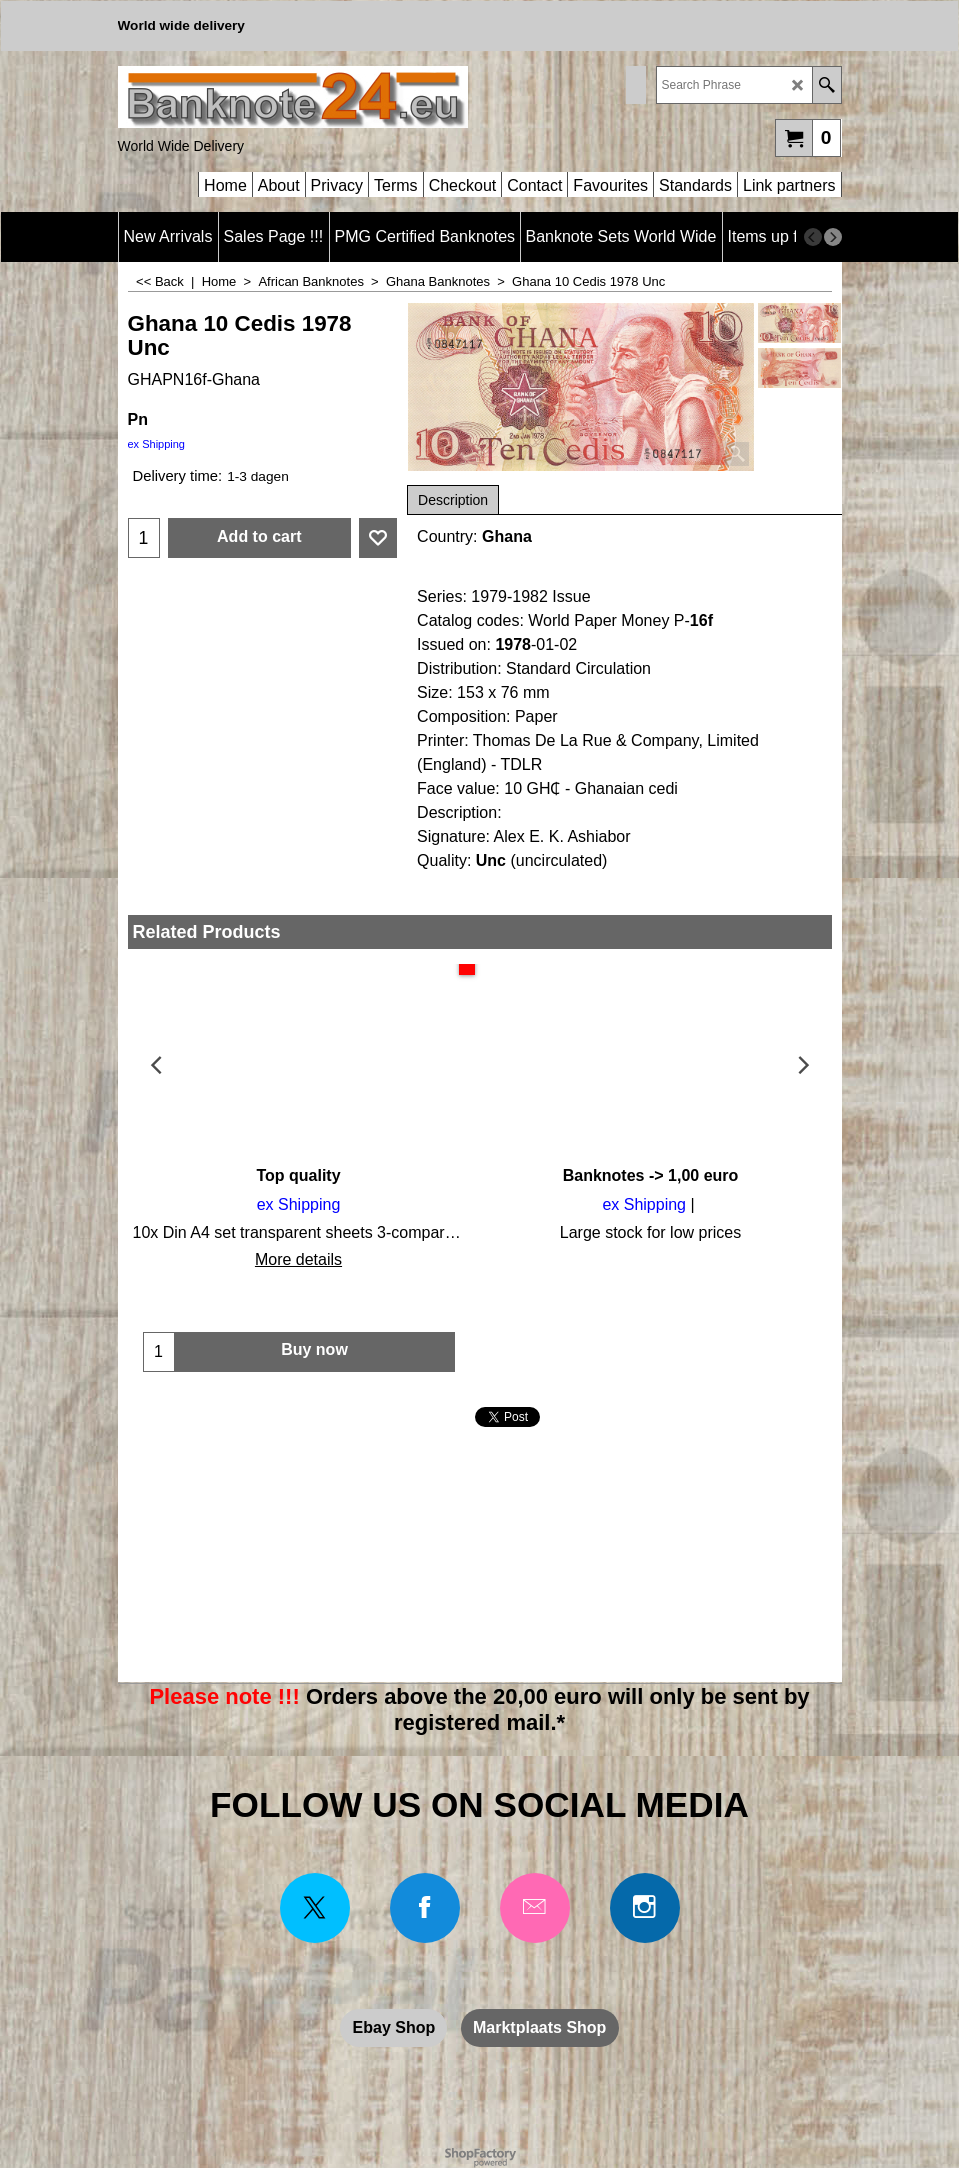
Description (453, 500)
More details (298, 1259)
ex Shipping (157, 444)
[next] (833, 237)
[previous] (813, 237)
